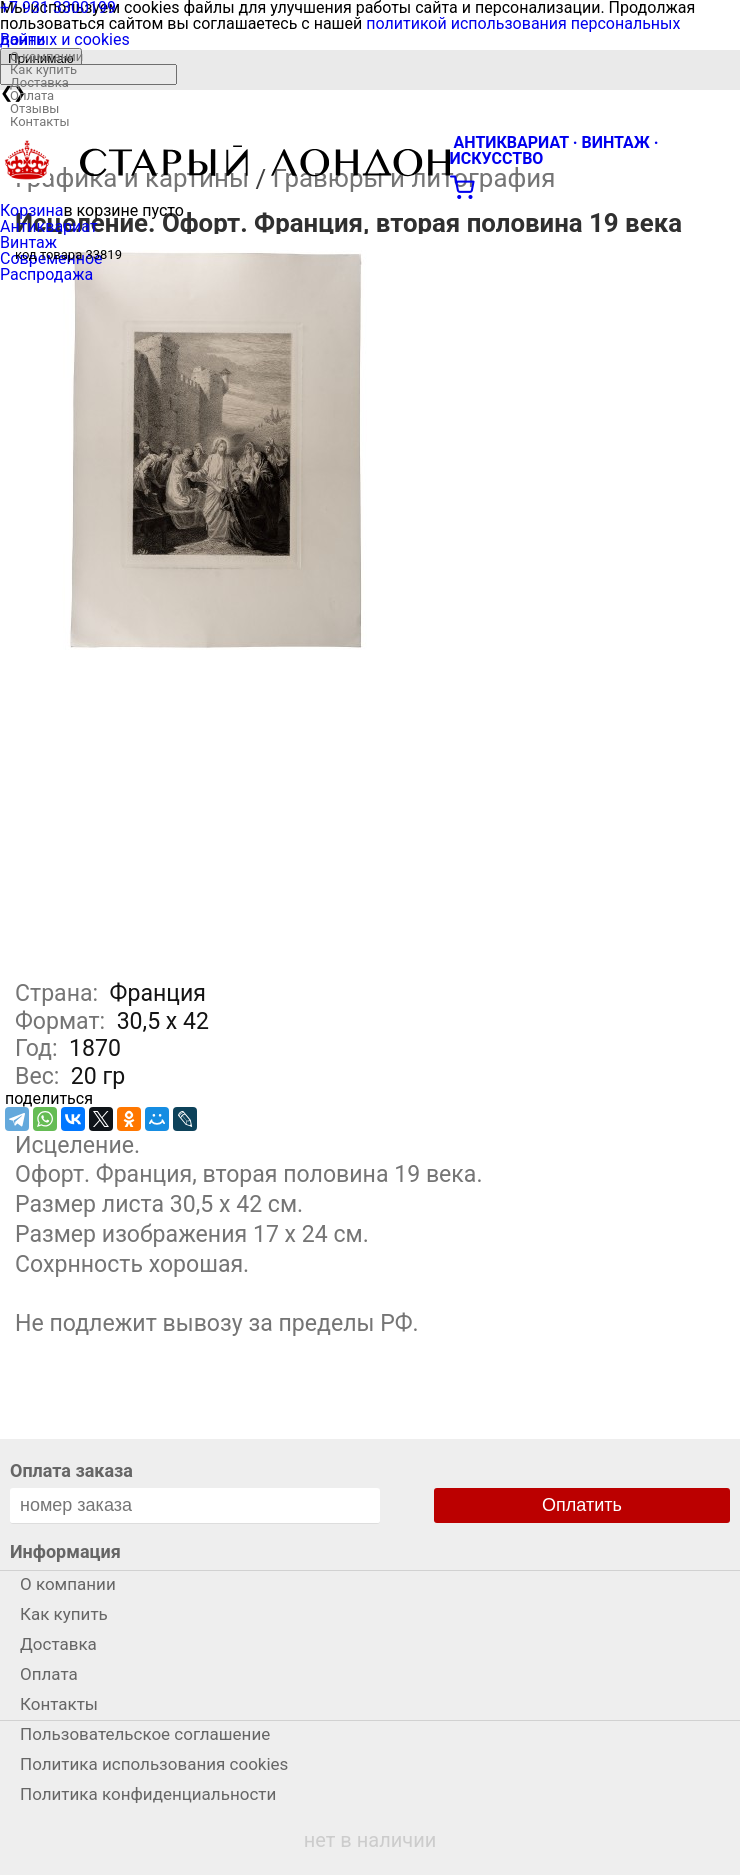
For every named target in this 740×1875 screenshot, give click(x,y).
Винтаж (28, 242)
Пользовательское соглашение (145, 1734)
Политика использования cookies (154, 1764)
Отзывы (34, 108)
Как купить (43, 69)
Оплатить (582, 1505)
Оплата (32, 95)
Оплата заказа (71, 1470)
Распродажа (46, 274)
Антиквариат (49, 226)
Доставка (39, 82)
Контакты (40, 121)
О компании (46, 56)
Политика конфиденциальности (148, 1794)
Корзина (31, 210)
